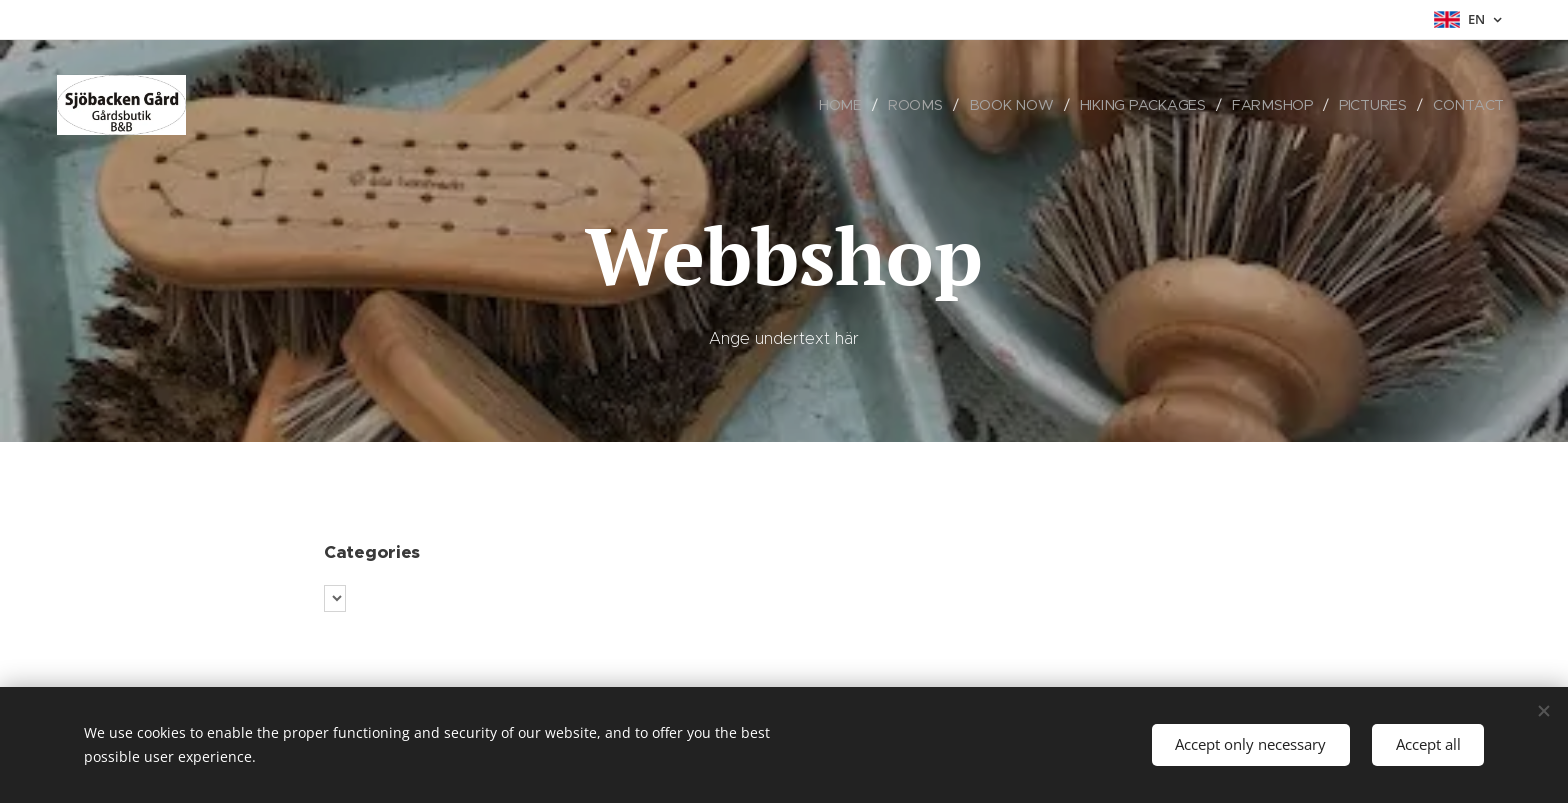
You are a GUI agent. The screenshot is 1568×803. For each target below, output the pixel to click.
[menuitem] (850, 105)
